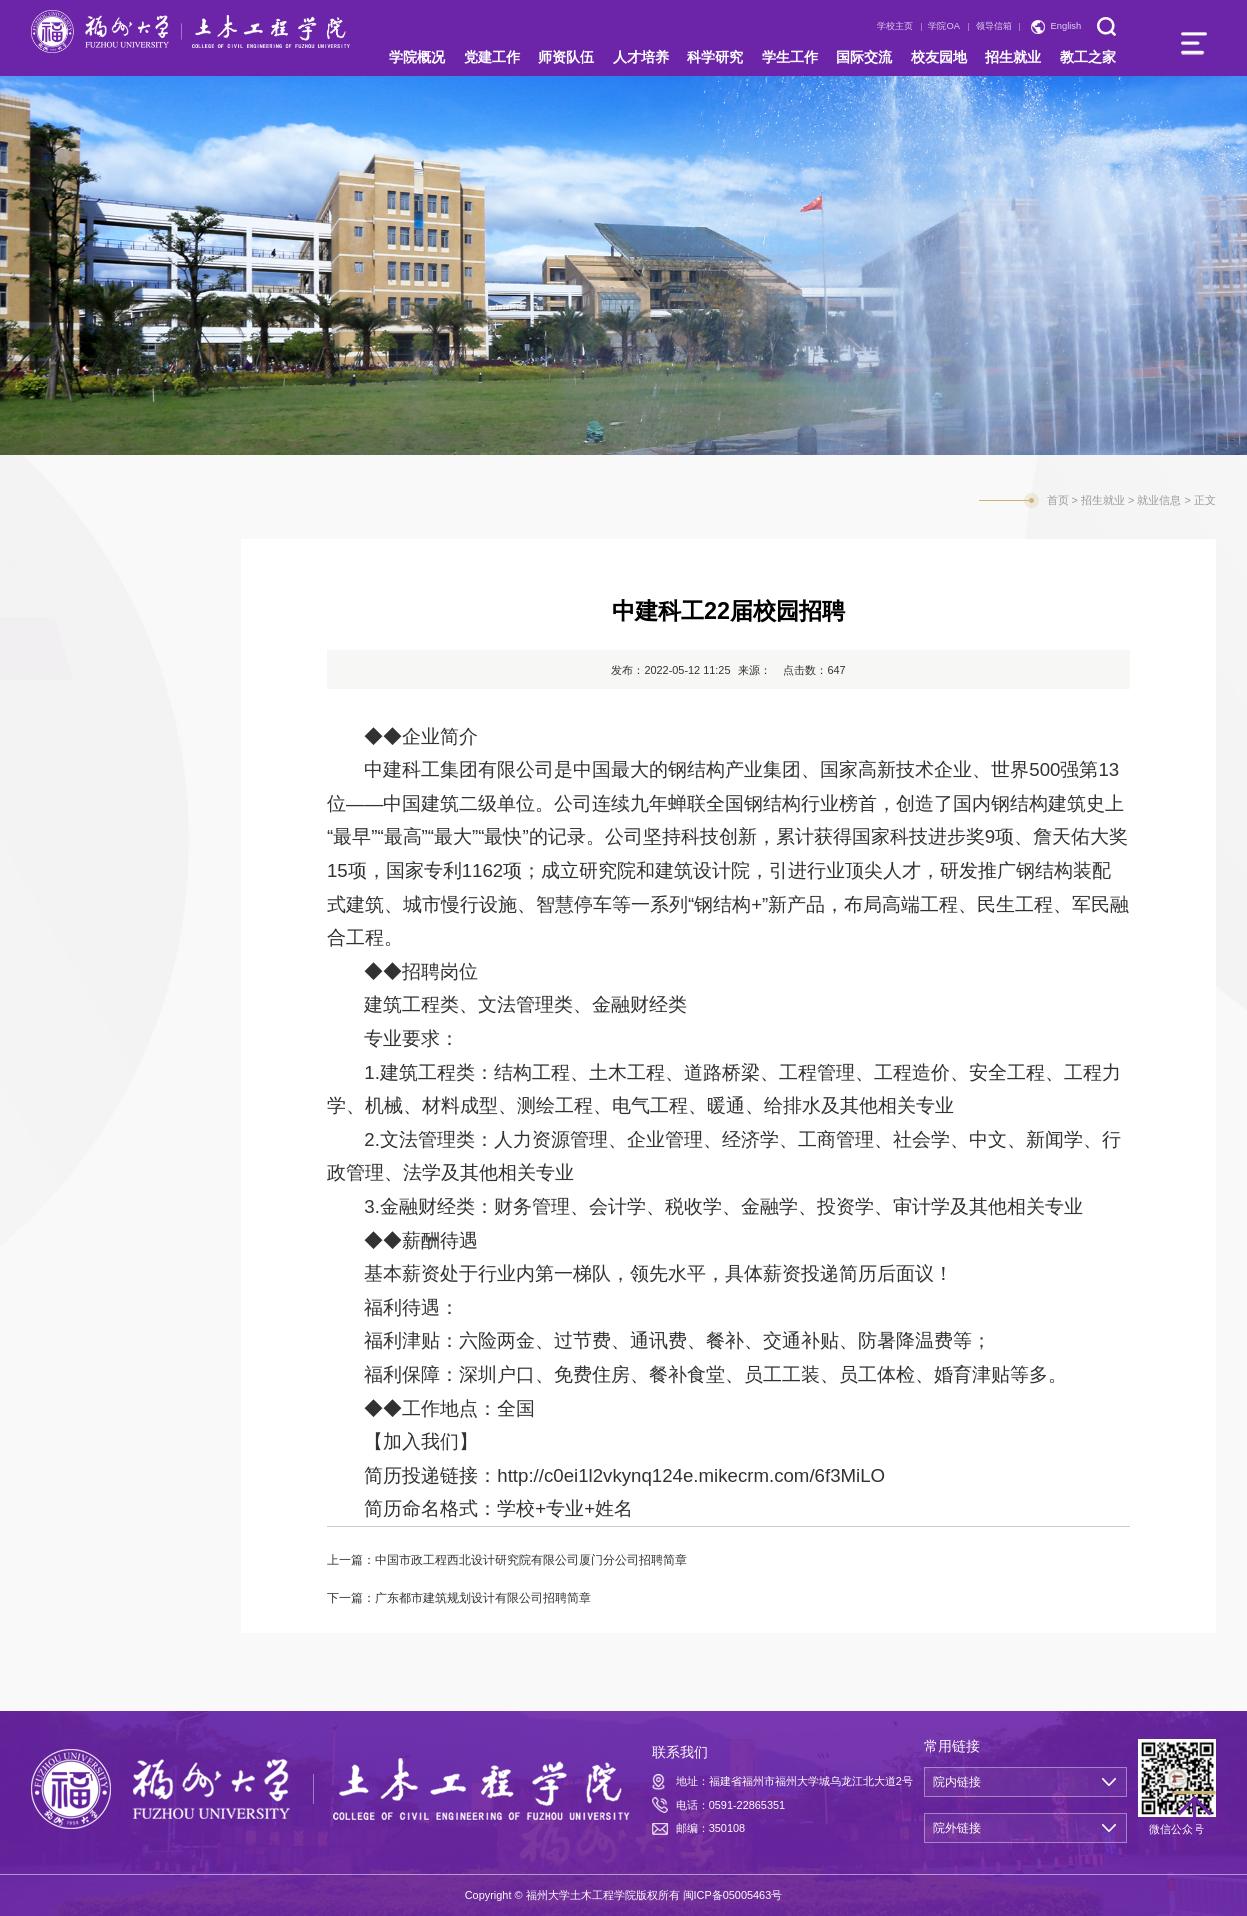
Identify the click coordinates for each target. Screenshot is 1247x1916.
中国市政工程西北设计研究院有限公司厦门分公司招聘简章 (531, 1560)
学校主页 (895, 26)
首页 (1058, 500)
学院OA (944, 26)
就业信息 (84, 657)
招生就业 (1103, 500)
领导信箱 (994, 26)
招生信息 (84, 577)
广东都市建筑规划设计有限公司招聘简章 (483, 1598)
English (1066, 26)
